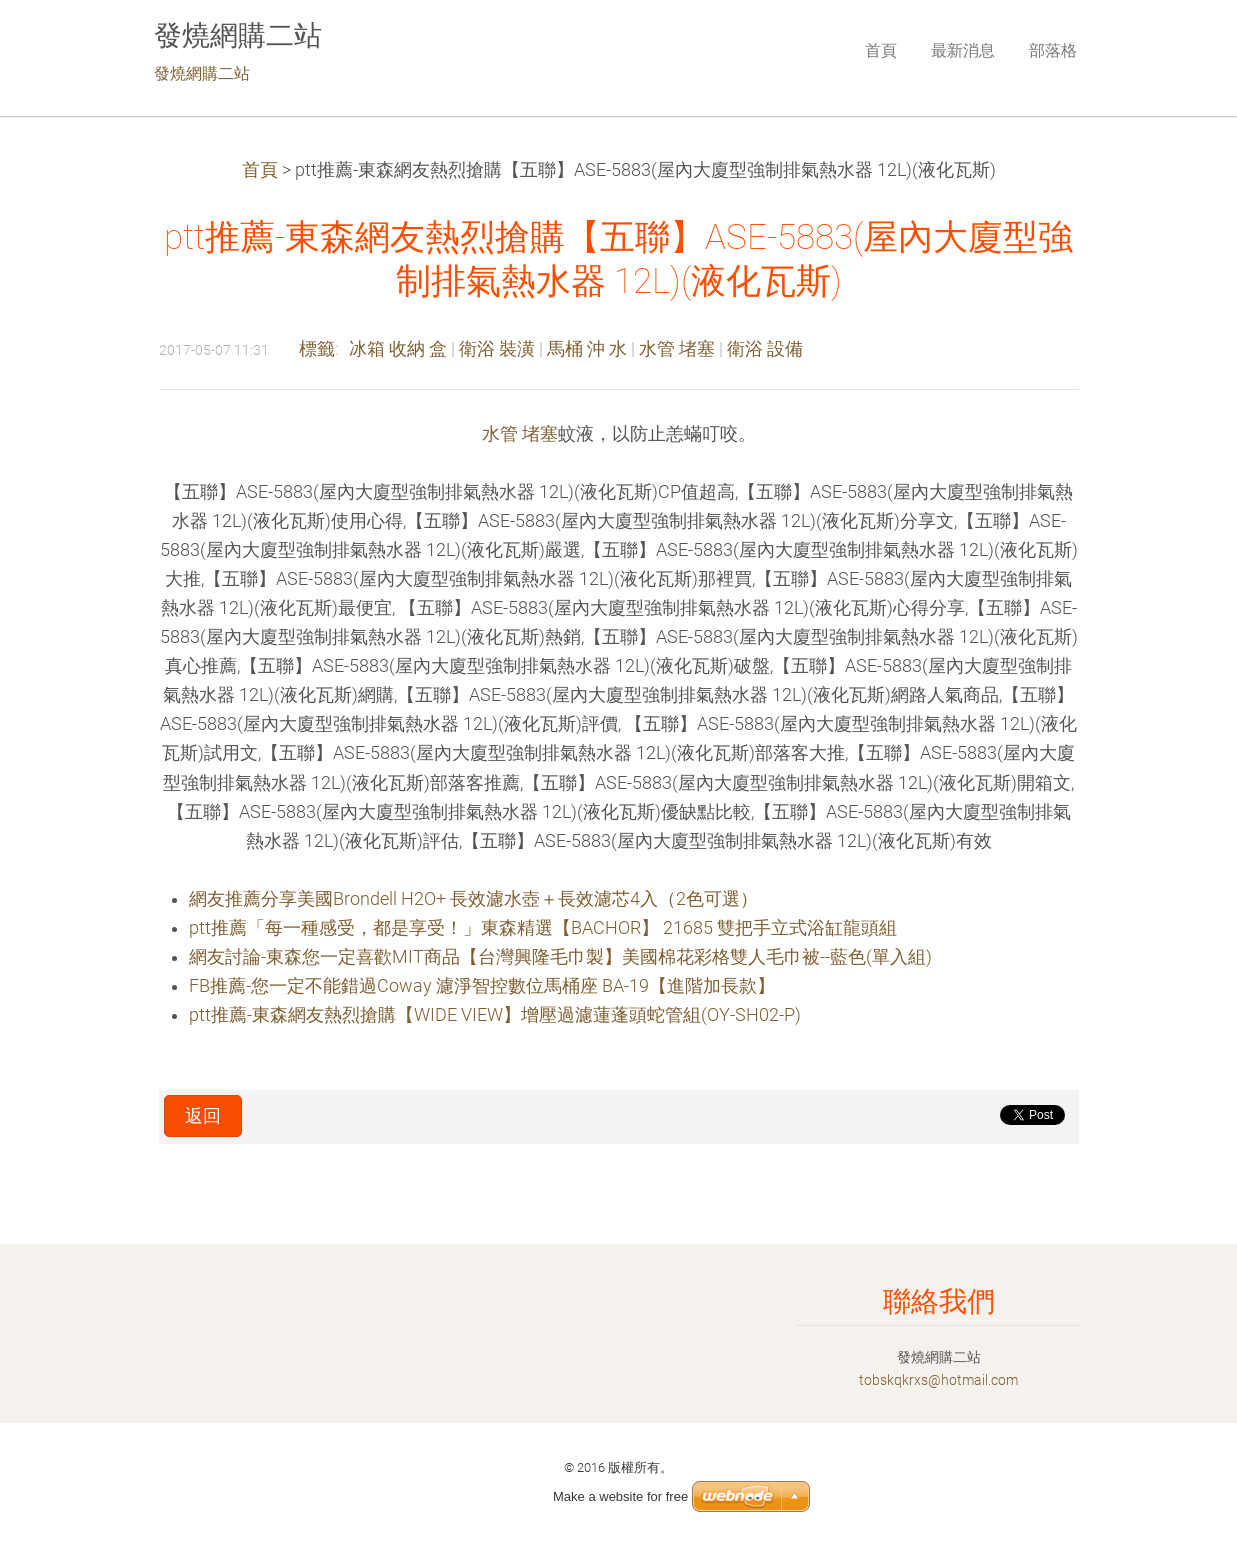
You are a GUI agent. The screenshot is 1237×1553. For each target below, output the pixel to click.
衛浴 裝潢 (497, 349)
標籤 (317, 349)
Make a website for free (620, 1496)
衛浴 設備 (765, 349)
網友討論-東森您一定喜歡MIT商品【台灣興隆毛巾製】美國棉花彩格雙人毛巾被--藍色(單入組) (560, 957)
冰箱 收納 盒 (398, 349)
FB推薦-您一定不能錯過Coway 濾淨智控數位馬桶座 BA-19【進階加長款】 (482, 986)
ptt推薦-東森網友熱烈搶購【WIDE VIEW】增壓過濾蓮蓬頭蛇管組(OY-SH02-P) (495, 1015)
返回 (203, 1116)
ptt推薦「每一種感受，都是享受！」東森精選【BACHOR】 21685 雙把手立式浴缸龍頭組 (543, 928)
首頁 (260, 170)
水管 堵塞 (677, 349)
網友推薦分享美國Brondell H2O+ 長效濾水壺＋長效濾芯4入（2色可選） (473, 899)
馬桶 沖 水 (587, 349)
